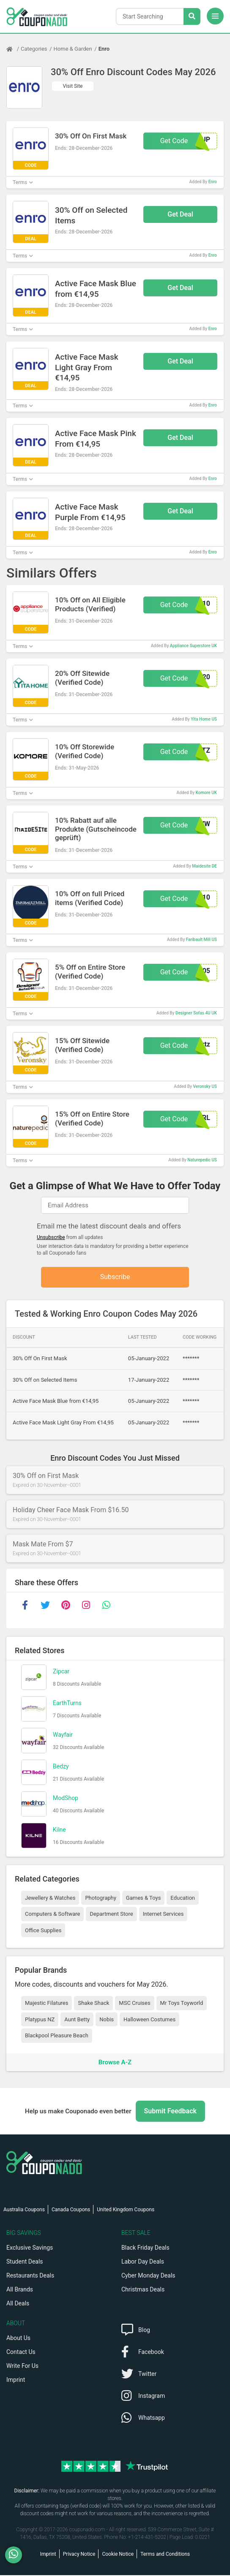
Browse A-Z (115, 2062)
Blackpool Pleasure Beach (56, 2036)
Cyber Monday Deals (148, 2276)
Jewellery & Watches (50, 1898)
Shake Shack (93, 2004)
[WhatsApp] (16, 2554)
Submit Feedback (170, 2112)
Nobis (106, 2020)
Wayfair (63, 1735)
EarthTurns (67, 1703)
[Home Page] (13, 49)
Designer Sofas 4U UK (196, 1013)
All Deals (17, 2304)
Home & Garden (73, 49)
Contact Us (21, 2352)
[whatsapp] (106, 1605)
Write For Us (22, 2366)
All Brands (19, 2290)
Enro (104, 49)
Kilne (59, 1830)
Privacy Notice (79, 2555)
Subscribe (115, 1277)
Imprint (15, 2380)
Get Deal (180, 214)
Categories (34, 49)
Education (182, 1898)
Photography (100, 1898)
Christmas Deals (142, 2290)
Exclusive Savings (29, 2248)
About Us (18, 2338)
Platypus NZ (40, 2020)
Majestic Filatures (46, 2004)
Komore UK (206, 792)
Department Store (111, 1915)
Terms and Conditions (165, 2555)
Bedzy (61, 1766)
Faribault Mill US (201, 939)
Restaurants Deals (30, 2276)
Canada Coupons (71, 2210)
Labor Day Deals (142, 2262)
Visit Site (73, 86)
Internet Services (163, 1915)
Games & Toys (143, 1898)
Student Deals (24, 2262)
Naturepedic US (202, 1160)
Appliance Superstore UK (193, 645)
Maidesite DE (204, 866)
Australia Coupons (24, 2210)
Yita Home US (204, 719)
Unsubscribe (51, 1237)
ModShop (65, 1798)
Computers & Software (52, 1915)
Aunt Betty (77, 2020)
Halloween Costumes (149, 2020)
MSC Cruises (134, 2004)
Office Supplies (43, 1931)
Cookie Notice (118, 2555)
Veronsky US (205, 1086)
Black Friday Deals (145, 2248)
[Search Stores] (191, 16)
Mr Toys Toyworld (181, 2004)
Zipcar (61, 1671)
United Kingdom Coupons (125, 2210)
